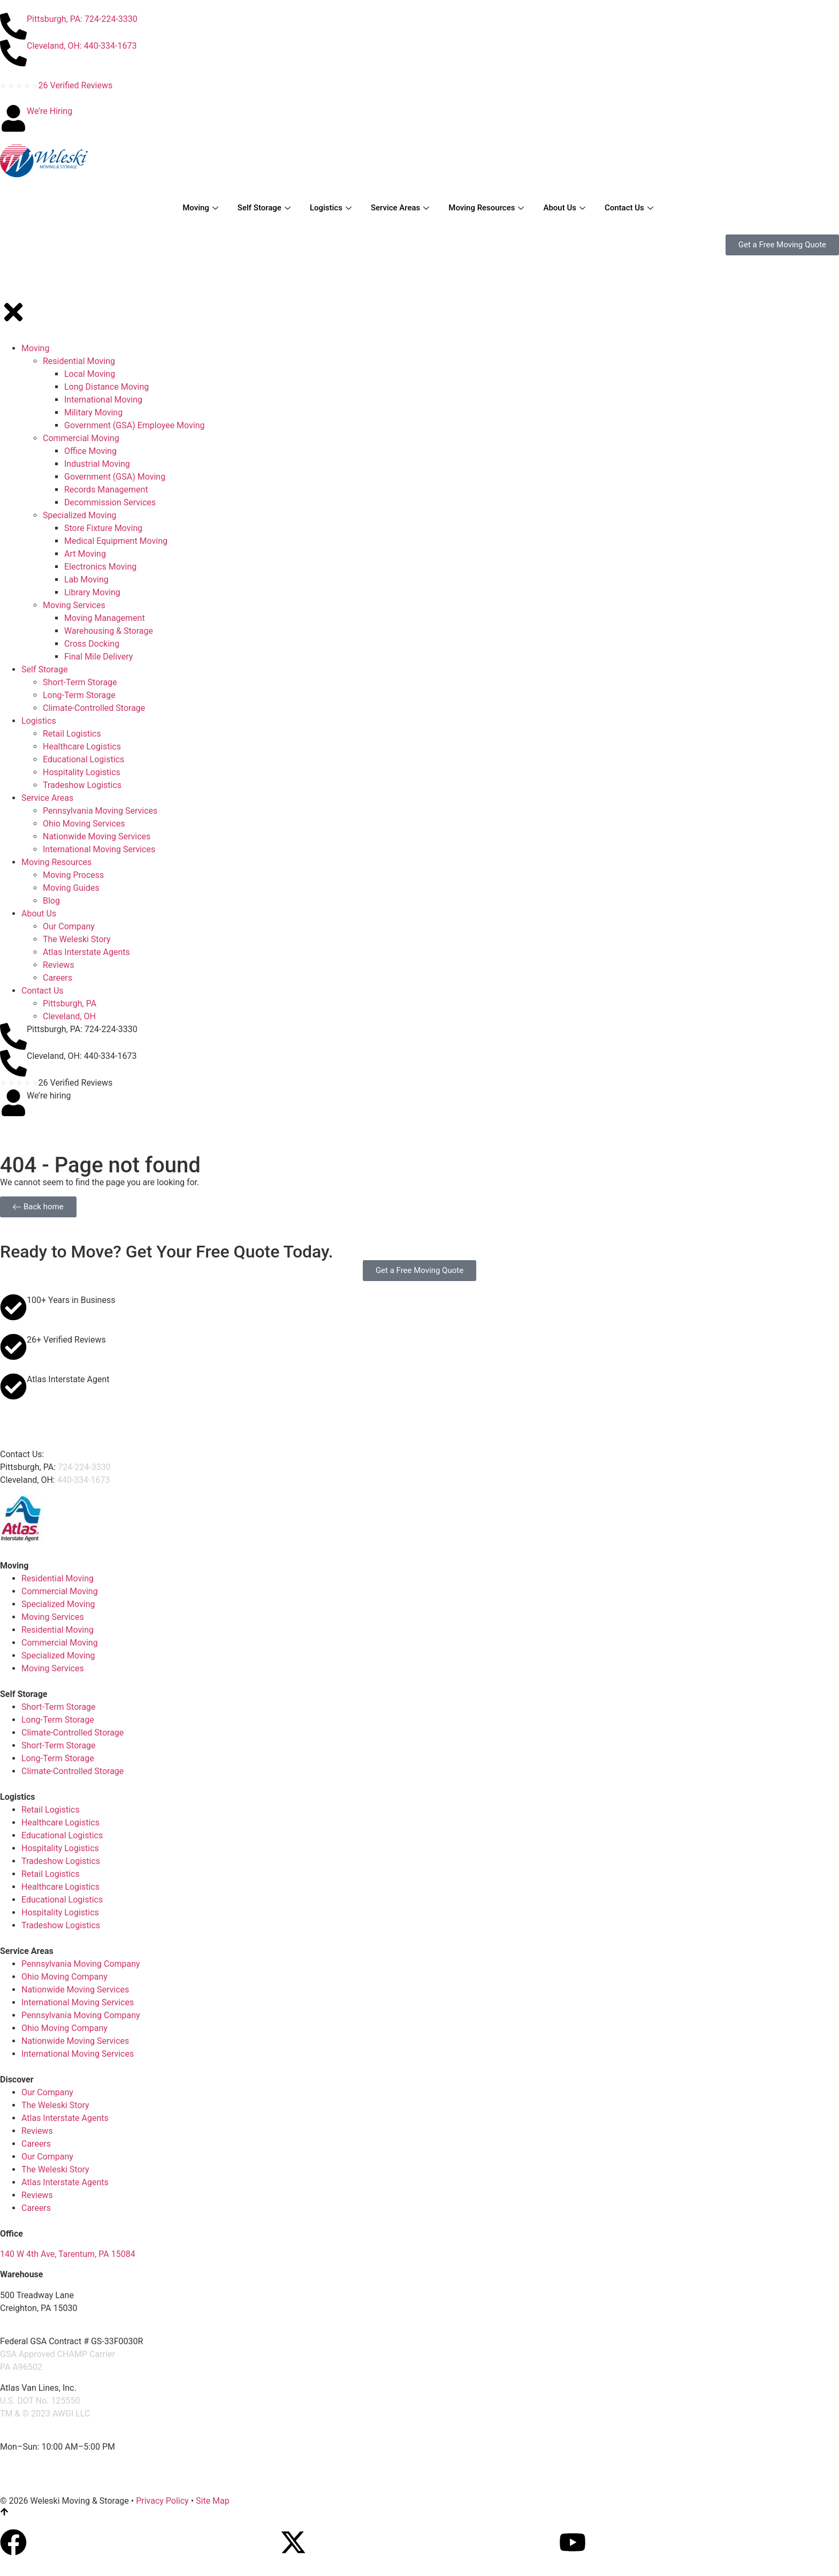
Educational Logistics (62, 1835)
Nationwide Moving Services (75, 1989)
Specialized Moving (58, 1604)
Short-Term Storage (58, 1707)
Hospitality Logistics (60, 1848)
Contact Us (629, 208)
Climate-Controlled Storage (72, 1733)
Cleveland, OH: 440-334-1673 (81, 46)
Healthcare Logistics (60, 1822)
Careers (36, 2144)
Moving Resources (486, 208)
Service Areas (400, 208)
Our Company (47, 2092)
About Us (564, 208)
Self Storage (264, 208)
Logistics (331, 208)
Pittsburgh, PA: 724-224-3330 (82, 19)
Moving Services (52, 1617)
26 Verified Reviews (76, 85)
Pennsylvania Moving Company (80, 1964)
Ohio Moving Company (64, 1977)
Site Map (213, 2501)
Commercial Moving (59, 1591)
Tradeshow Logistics (60, 1861)
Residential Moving (57, 1578)
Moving (200, 208)
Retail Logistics (50, 1810)
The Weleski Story (55, 2105)
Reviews (37, 2131)
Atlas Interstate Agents (65, 2118)
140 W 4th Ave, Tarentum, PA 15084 (67, 2254)
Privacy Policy (162, 2501)
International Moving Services (77, 2002)
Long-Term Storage (57, 1720)
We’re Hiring (49, 111)
